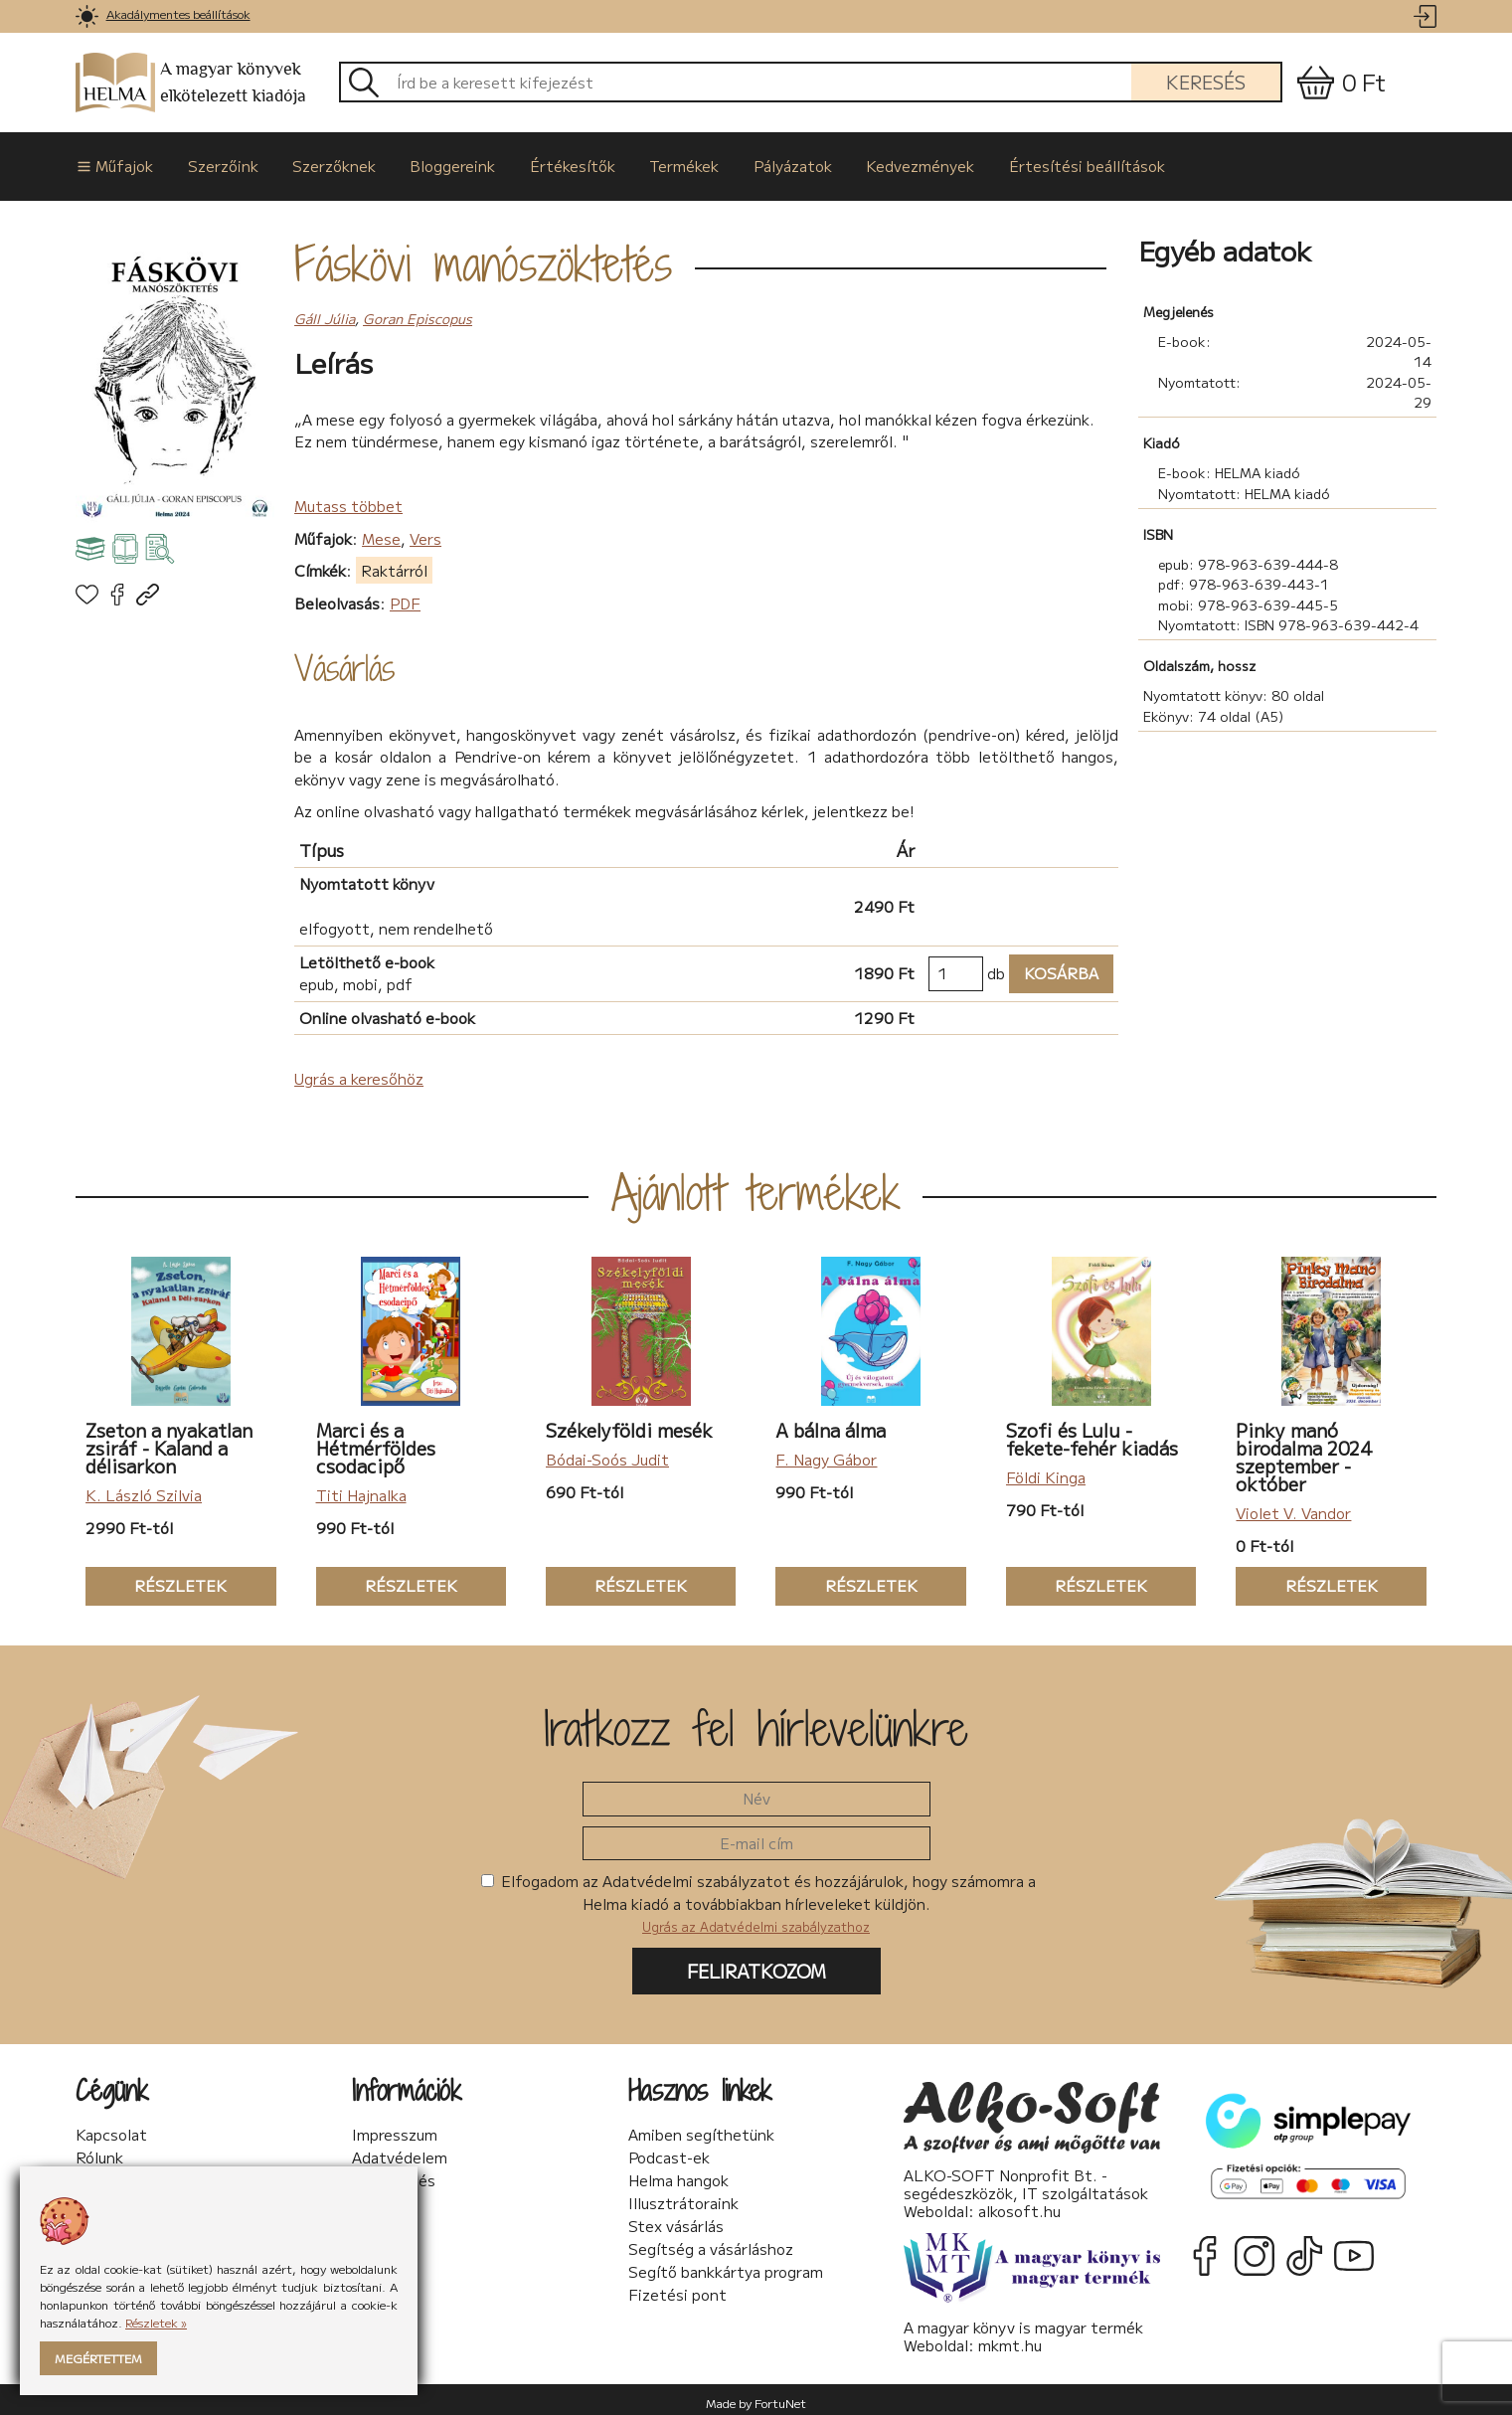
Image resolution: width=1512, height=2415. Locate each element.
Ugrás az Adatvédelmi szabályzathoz (756, 1920)
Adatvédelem (399, 2151)
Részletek (156, 1580)
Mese (381, 531)
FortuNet (780, 2395)
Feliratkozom (756, 1964)
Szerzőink (216, 162)
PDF (405, 596)
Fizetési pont (677, 2289)
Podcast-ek (669, 2151)
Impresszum (394, 2129)
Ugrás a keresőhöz (358, 1071)
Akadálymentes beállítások (178, 13)
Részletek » (156, 2322)
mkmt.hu (1010, 2338)
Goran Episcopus (417, 311)
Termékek (660, 162)
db (996, 965)
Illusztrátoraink (683, 2197)
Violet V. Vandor (1293, 1506)
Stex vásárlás (676, 2220)
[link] (87, 16)
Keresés (1206, 81)
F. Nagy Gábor (826, 1453)
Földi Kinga (1046, 1471)
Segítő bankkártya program (725, 2266)
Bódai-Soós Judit (607, 1453)
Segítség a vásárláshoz (710, 2243)
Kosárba (1053, 966)
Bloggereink (437, 162)
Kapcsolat (111, 2129)
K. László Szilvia (143, 1488)
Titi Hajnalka (361, 1488)
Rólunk (99, 2151)
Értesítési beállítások (1049, 162)
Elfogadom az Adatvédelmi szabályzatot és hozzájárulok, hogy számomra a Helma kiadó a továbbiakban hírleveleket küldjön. (758, 1897)
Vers (425, 531)
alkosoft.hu (1019, 2203)
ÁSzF (371, 2197)
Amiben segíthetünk (701, 2129)
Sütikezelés (393, 2174)
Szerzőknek (323, 162)
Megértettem (98, 2357)
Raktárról (394, 563)
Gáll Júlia (324, 311)
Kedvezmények (887, 162)
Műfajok (113, 162)
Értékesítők (552, 162)
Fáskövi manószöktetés (483, 257)
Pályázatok (764, 162)
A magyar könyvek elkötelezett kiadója (191, 83)
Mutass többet (348, 498)
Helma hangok (678, 2174)
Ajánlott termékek (756, 1186)
